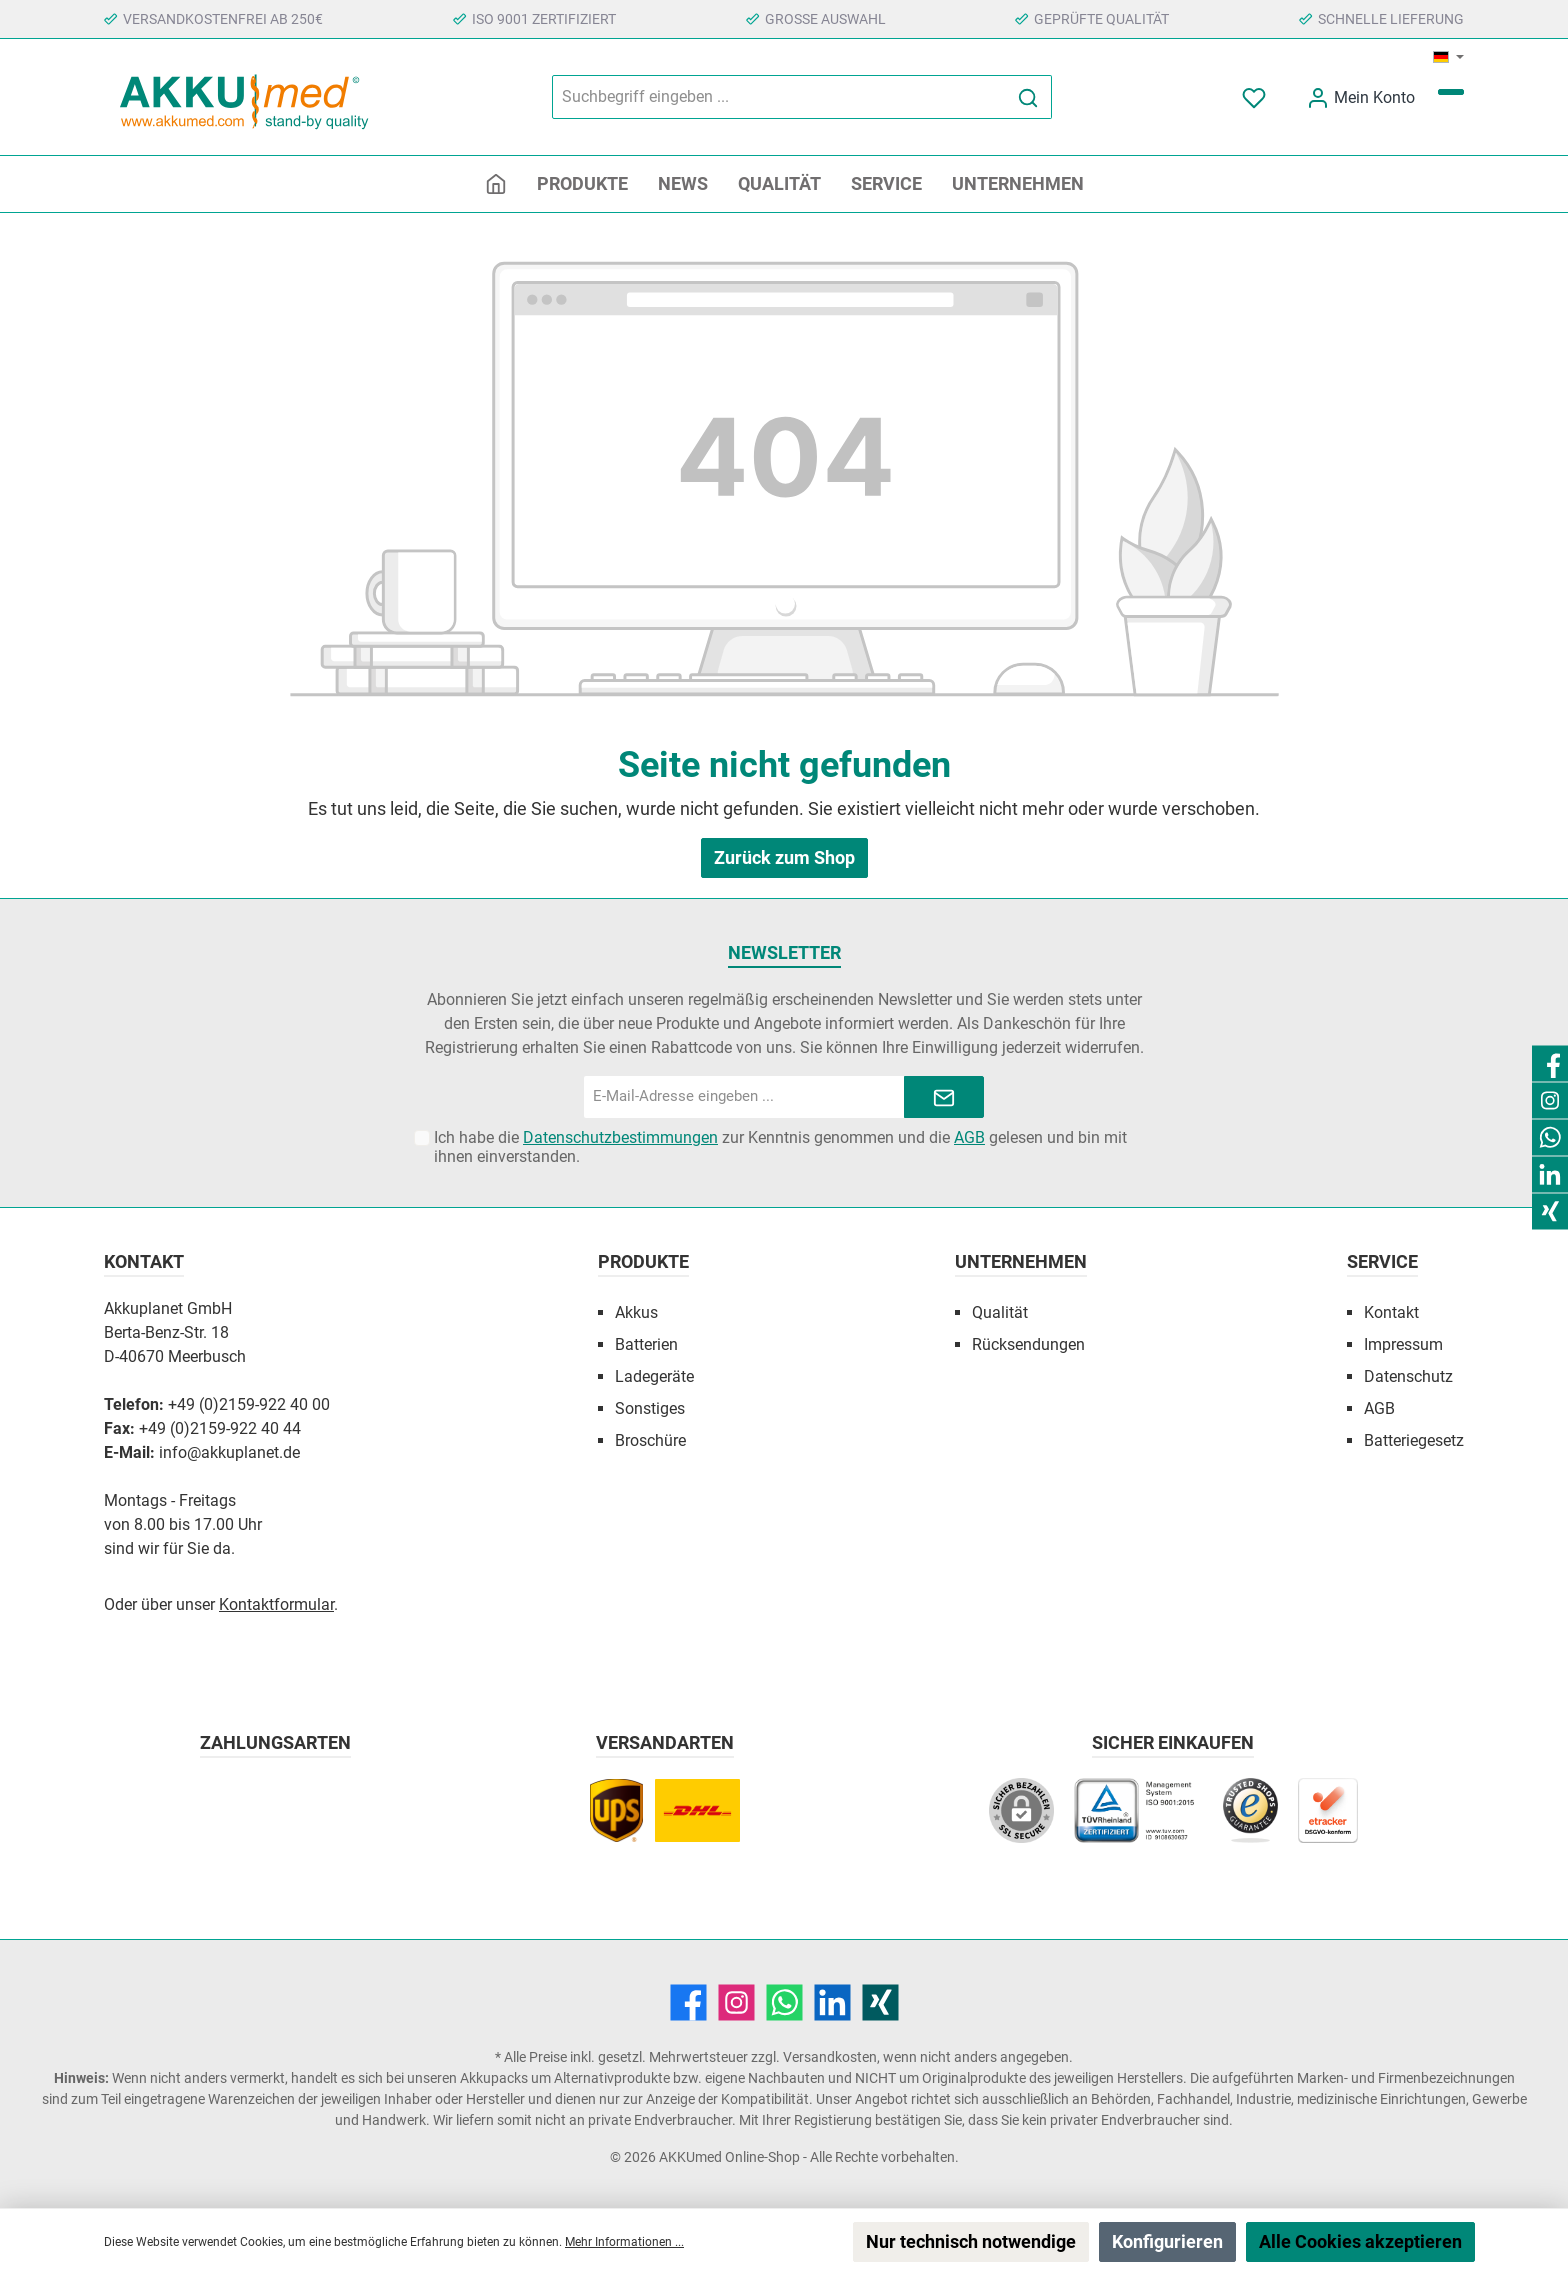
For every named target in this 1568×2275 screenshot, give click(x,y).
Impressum (1403, 1344)
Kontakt (1391, 1312)
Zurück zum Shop (784, 857)
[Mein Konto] (1360, 97)
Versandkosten (830, 2057)
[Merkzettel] (1256, 97)
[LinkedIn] (832, 2002)
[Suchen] (1028, 97)
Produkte (643, 1261)
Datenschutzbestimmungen (620, 1137)
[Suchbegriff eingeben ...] (779, 97)
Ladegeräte (654, 1376)
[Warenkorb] (1451, 92)
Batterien (646, 1344)
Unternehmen (1021, 1261)
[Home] (496, 184)
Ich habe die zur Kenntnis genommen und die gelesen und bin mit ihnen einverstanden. (780, 1147)
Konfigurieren (1167, 2241)
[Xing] (880, 2002)
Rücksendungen (1028, 1344)
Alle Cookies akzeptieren (1360, 2241)
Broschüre (650, 1440)
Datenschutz (1408, 1376)
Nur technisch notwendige (971, 2241)
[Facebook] (688, 2002)
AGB (969, 1137)
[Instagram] (736, 2002)
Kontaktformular (276, 1604)
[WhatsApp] (784, 2002)
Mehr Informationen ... (624, 2242)
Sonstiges (650, 1408)
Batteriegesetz (1414, 1440)
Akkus (636, 1312)
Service (1382, 1261)
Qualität (1000, 1312)
